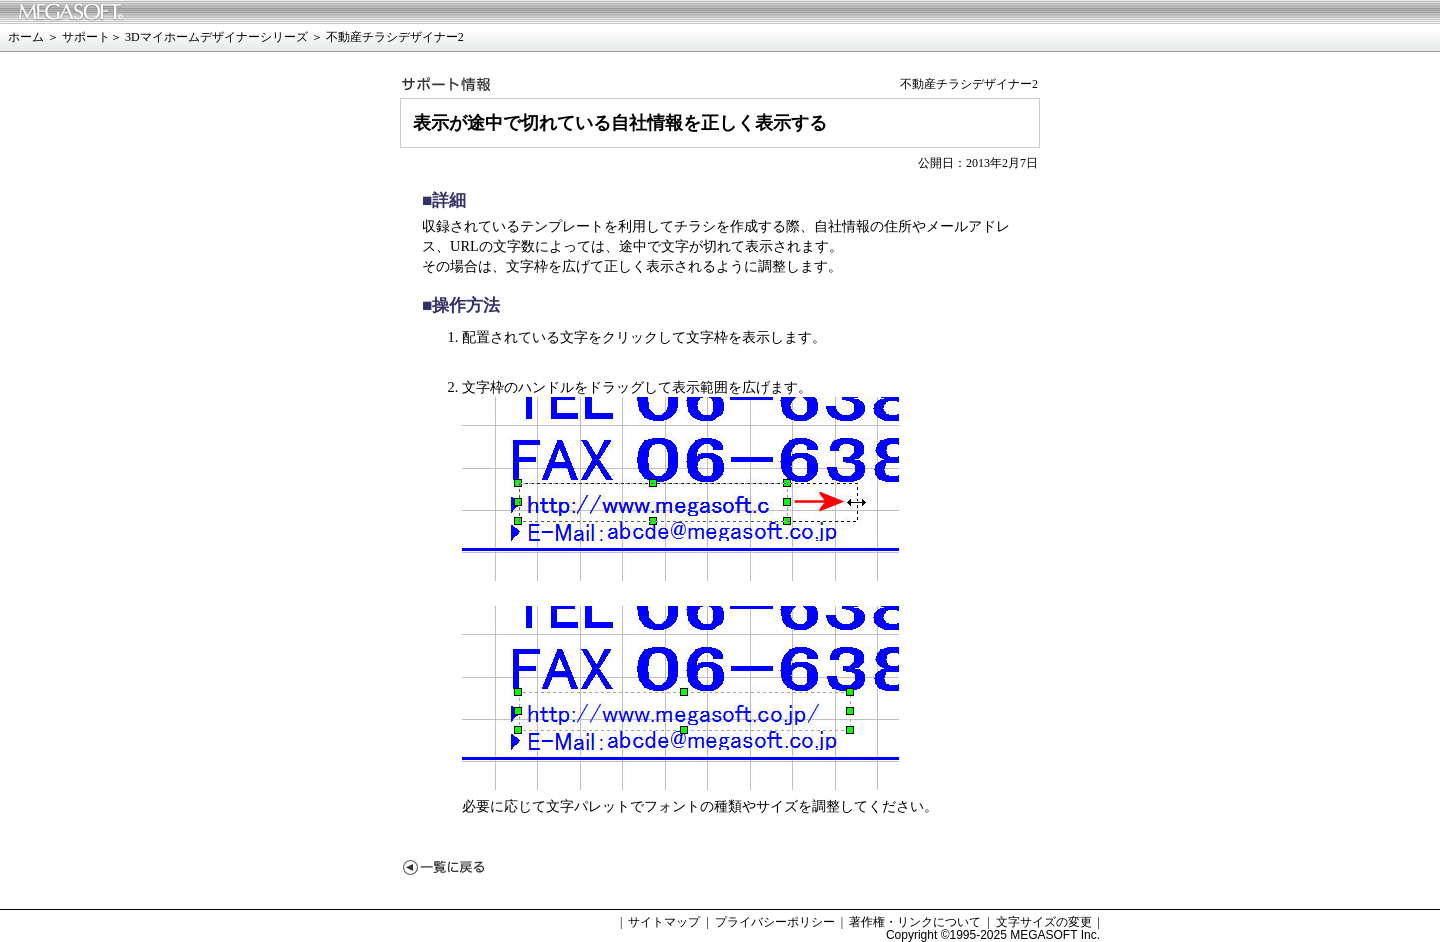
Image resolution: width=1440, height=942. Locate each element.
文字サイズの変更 (1044, 922)
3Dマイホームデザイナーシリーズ (216, 37)
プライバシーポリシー (775, 922)
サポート (86, 37)
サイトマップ (664, 922)
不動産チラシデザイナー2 (395, 37)
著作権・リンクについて (915, 922)
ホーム (26, 37)
